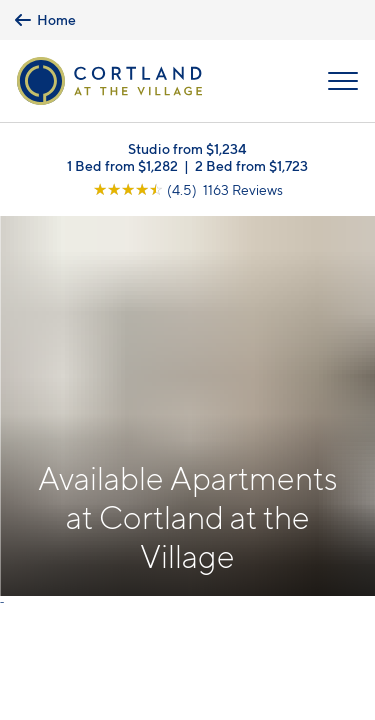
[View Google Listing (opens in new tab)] (188, 189)
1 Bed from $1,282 (122, 165)
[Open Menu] (343, 81)
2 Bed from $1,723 (251, 165)
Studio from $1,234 (187, 148)
